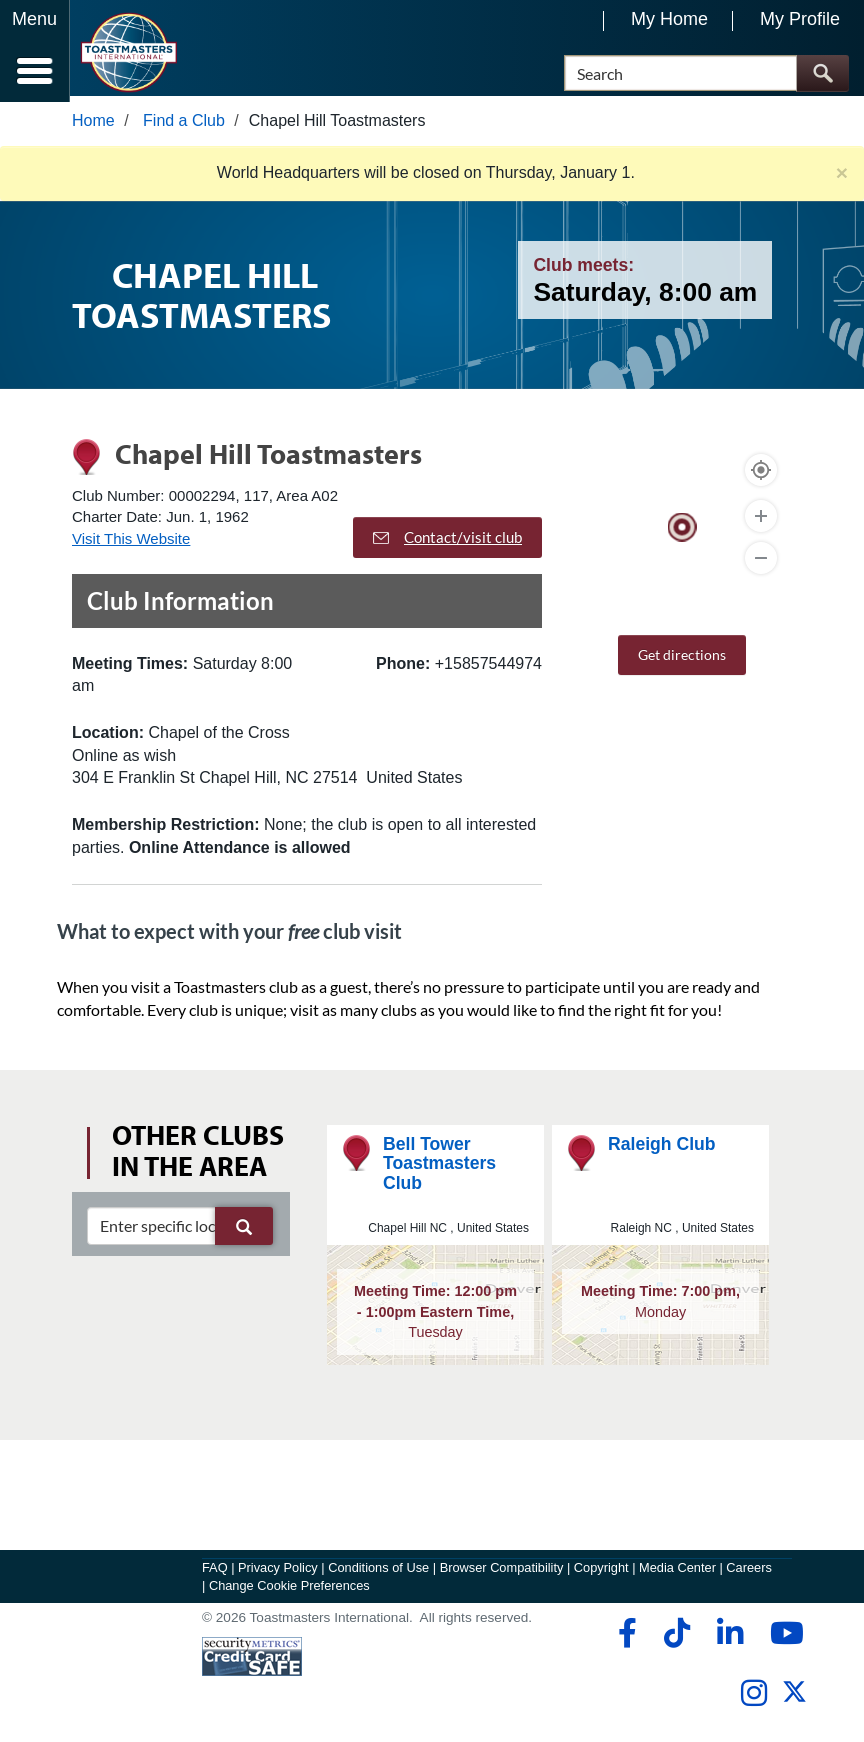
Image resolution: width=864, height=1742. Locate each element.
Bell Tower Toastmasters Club (439, 1169)
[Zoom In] (761, 521)
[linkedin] (729, 1639)
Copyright (601, 1573)
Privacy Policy (278, 1573)
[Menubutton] (35, 51)
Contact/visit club (447, 543)
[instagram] (753, 1699)
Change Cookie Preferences (289, 1591)
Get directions (682, 659)
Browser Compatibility (502, 1573)
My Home (669, 19)
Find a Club (184, 126)
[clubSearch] (180, 1231)
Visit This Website (131, 543)
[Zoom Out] (761, 563)
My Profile (800, 19)
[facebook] (624, 1639)
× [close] (842, 178)
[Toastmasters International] (128, 52)
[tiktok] (676, 1639)
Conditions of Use (378, 1573)
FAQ (215, 1573)
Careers (749, 1573)
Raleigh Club (662, 1150)
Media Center (677, 1573)
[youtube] (782, 1639)
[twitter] (794, 1705)
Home (93, 126)
